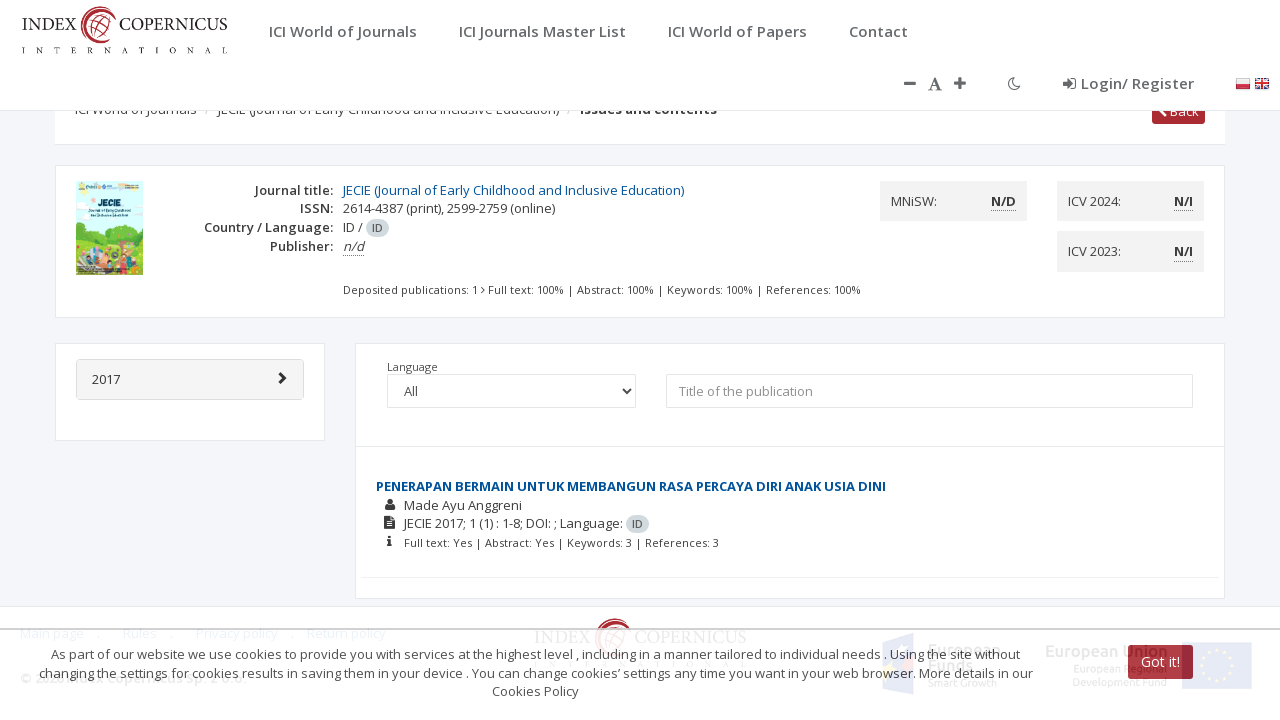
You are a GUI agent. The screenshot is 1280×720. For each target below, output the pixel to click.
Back (1178, 111)
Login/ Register (1128, 83)
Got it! (1160, 661)
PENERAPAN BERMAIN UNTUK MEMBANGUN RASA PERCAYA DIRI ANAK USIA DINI (631, 486)
